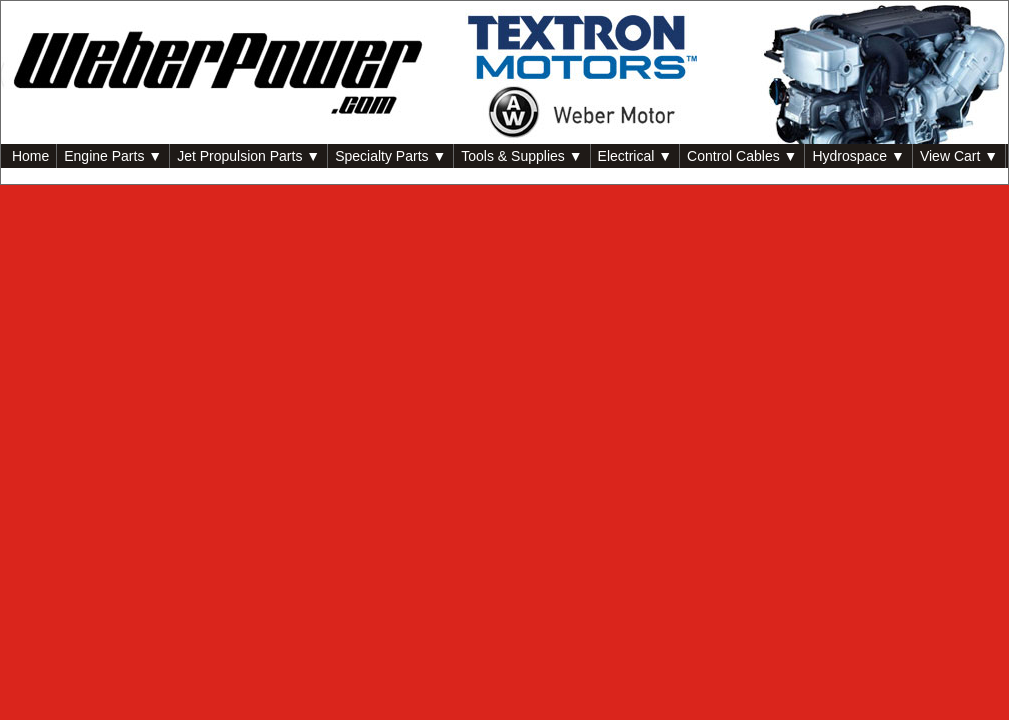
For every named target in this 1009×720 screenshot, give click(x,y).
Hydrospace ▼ (858, 156)
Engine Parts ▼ (113, 156)
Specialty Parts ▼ (390, 156)
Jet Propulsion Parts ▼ (248, 156)
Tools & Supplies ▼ (521, 156)
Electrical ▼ (635, 156)
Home (28, 156)
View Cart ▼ (959, 156)
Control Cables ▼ (742, 156)
